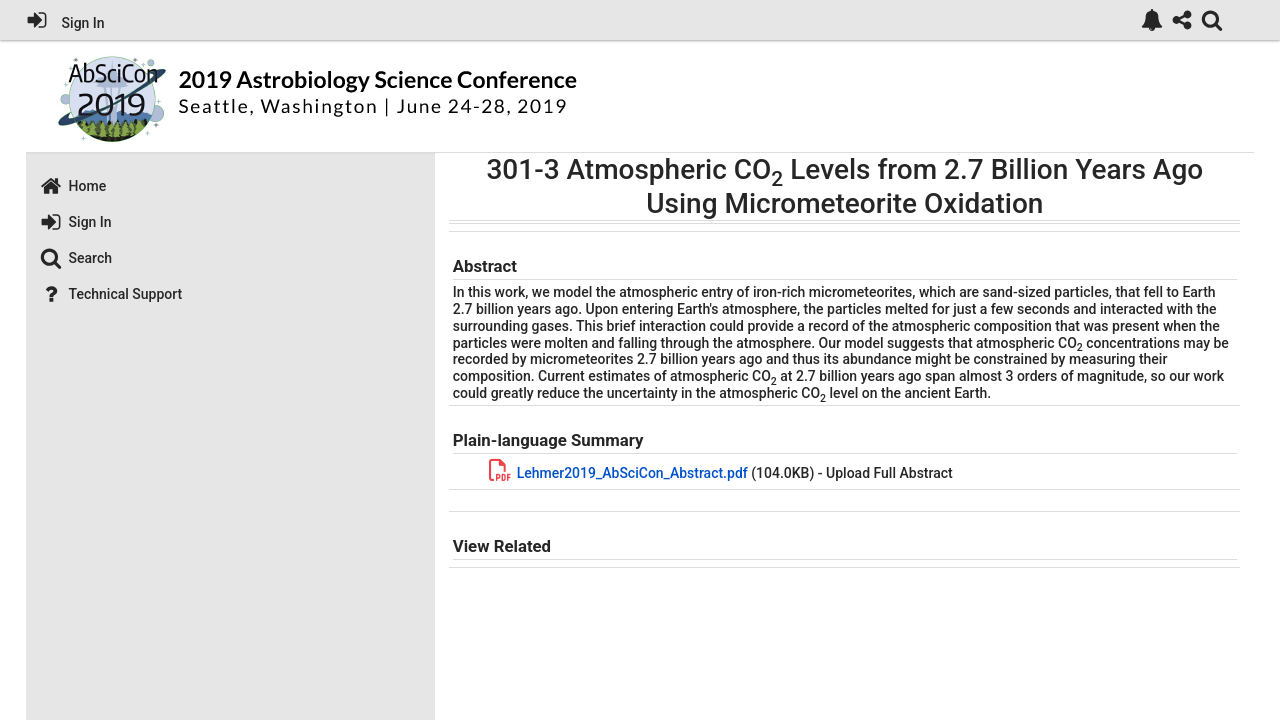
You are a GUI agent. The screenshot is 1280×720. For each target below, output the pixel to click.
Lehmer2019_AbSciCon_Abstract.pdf (632, 473)
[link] (1152, 20)
